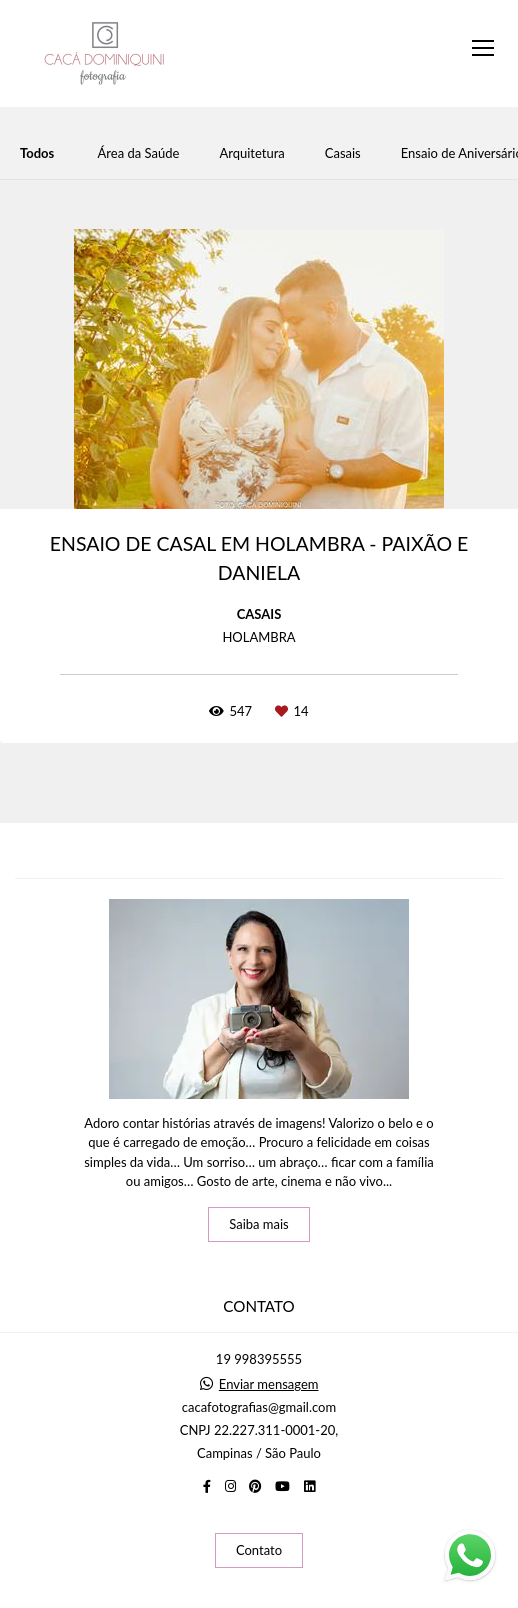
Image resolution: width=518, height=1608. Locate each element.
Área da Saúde (139, 153)
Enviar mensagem (269, 1384)
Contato (259, 1550)
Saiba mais (259, 1224)
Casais (343, 153)
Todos (37, 153)
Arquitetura (251, 153)
